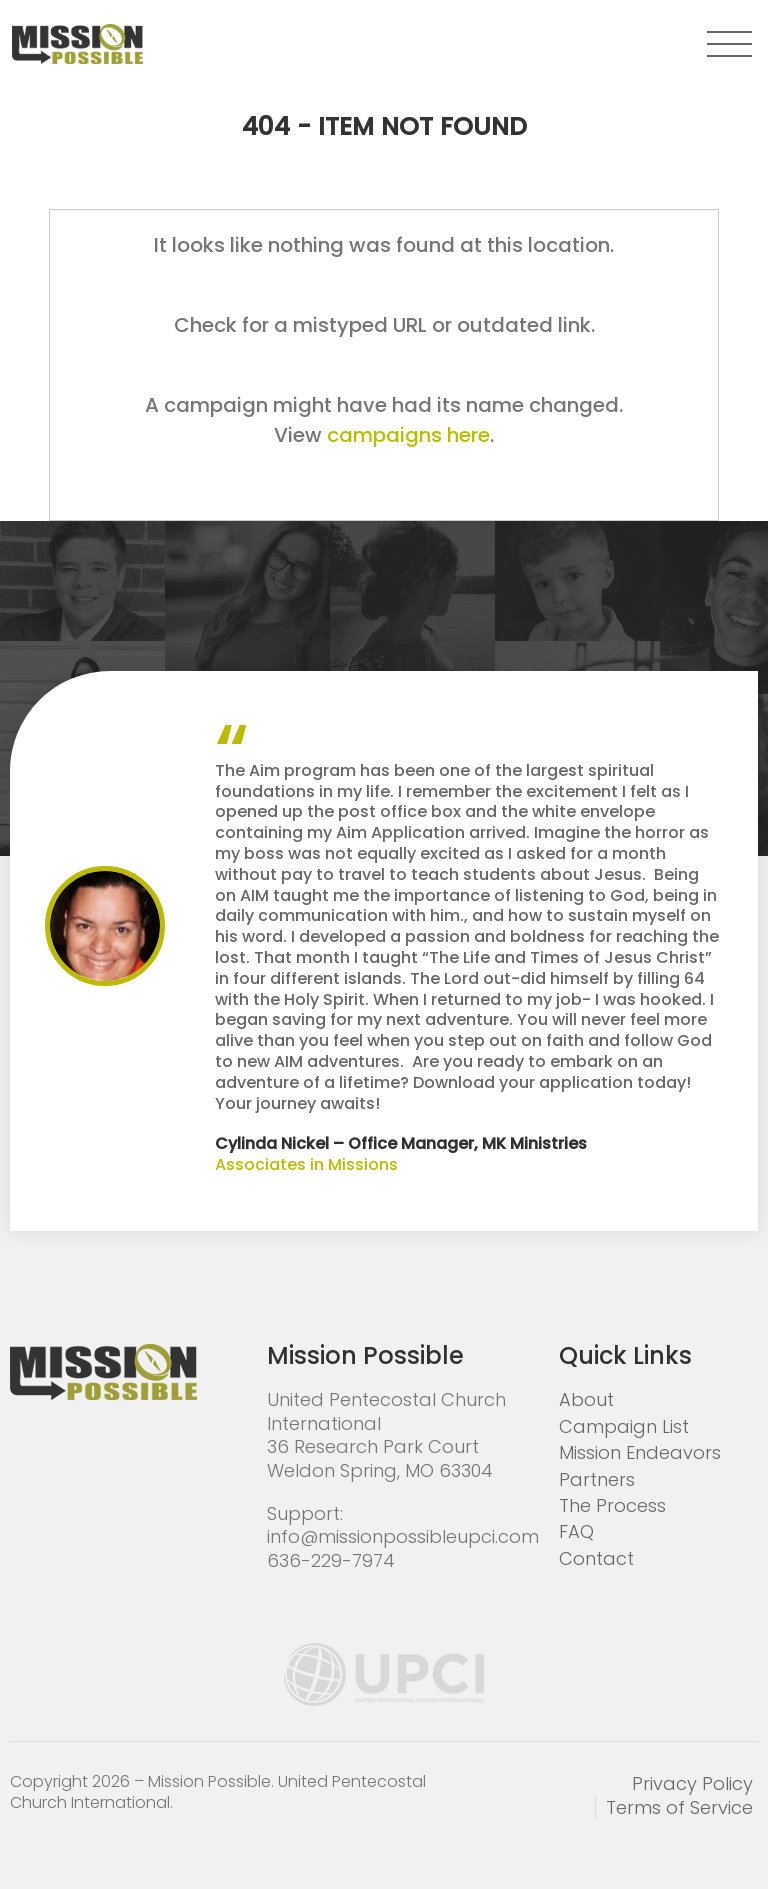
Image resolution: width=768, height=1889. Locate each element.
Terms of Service (679, 1807)
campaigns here (408, 435)
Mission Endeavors (640, 1452)
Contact (596, 1558)
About (586, 1399)
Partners (597, 1479)
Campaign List (624, 1426)
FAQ (576, 1531)
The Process (612, 1505)
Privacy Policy (692, 1783)
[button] (729, 44)
